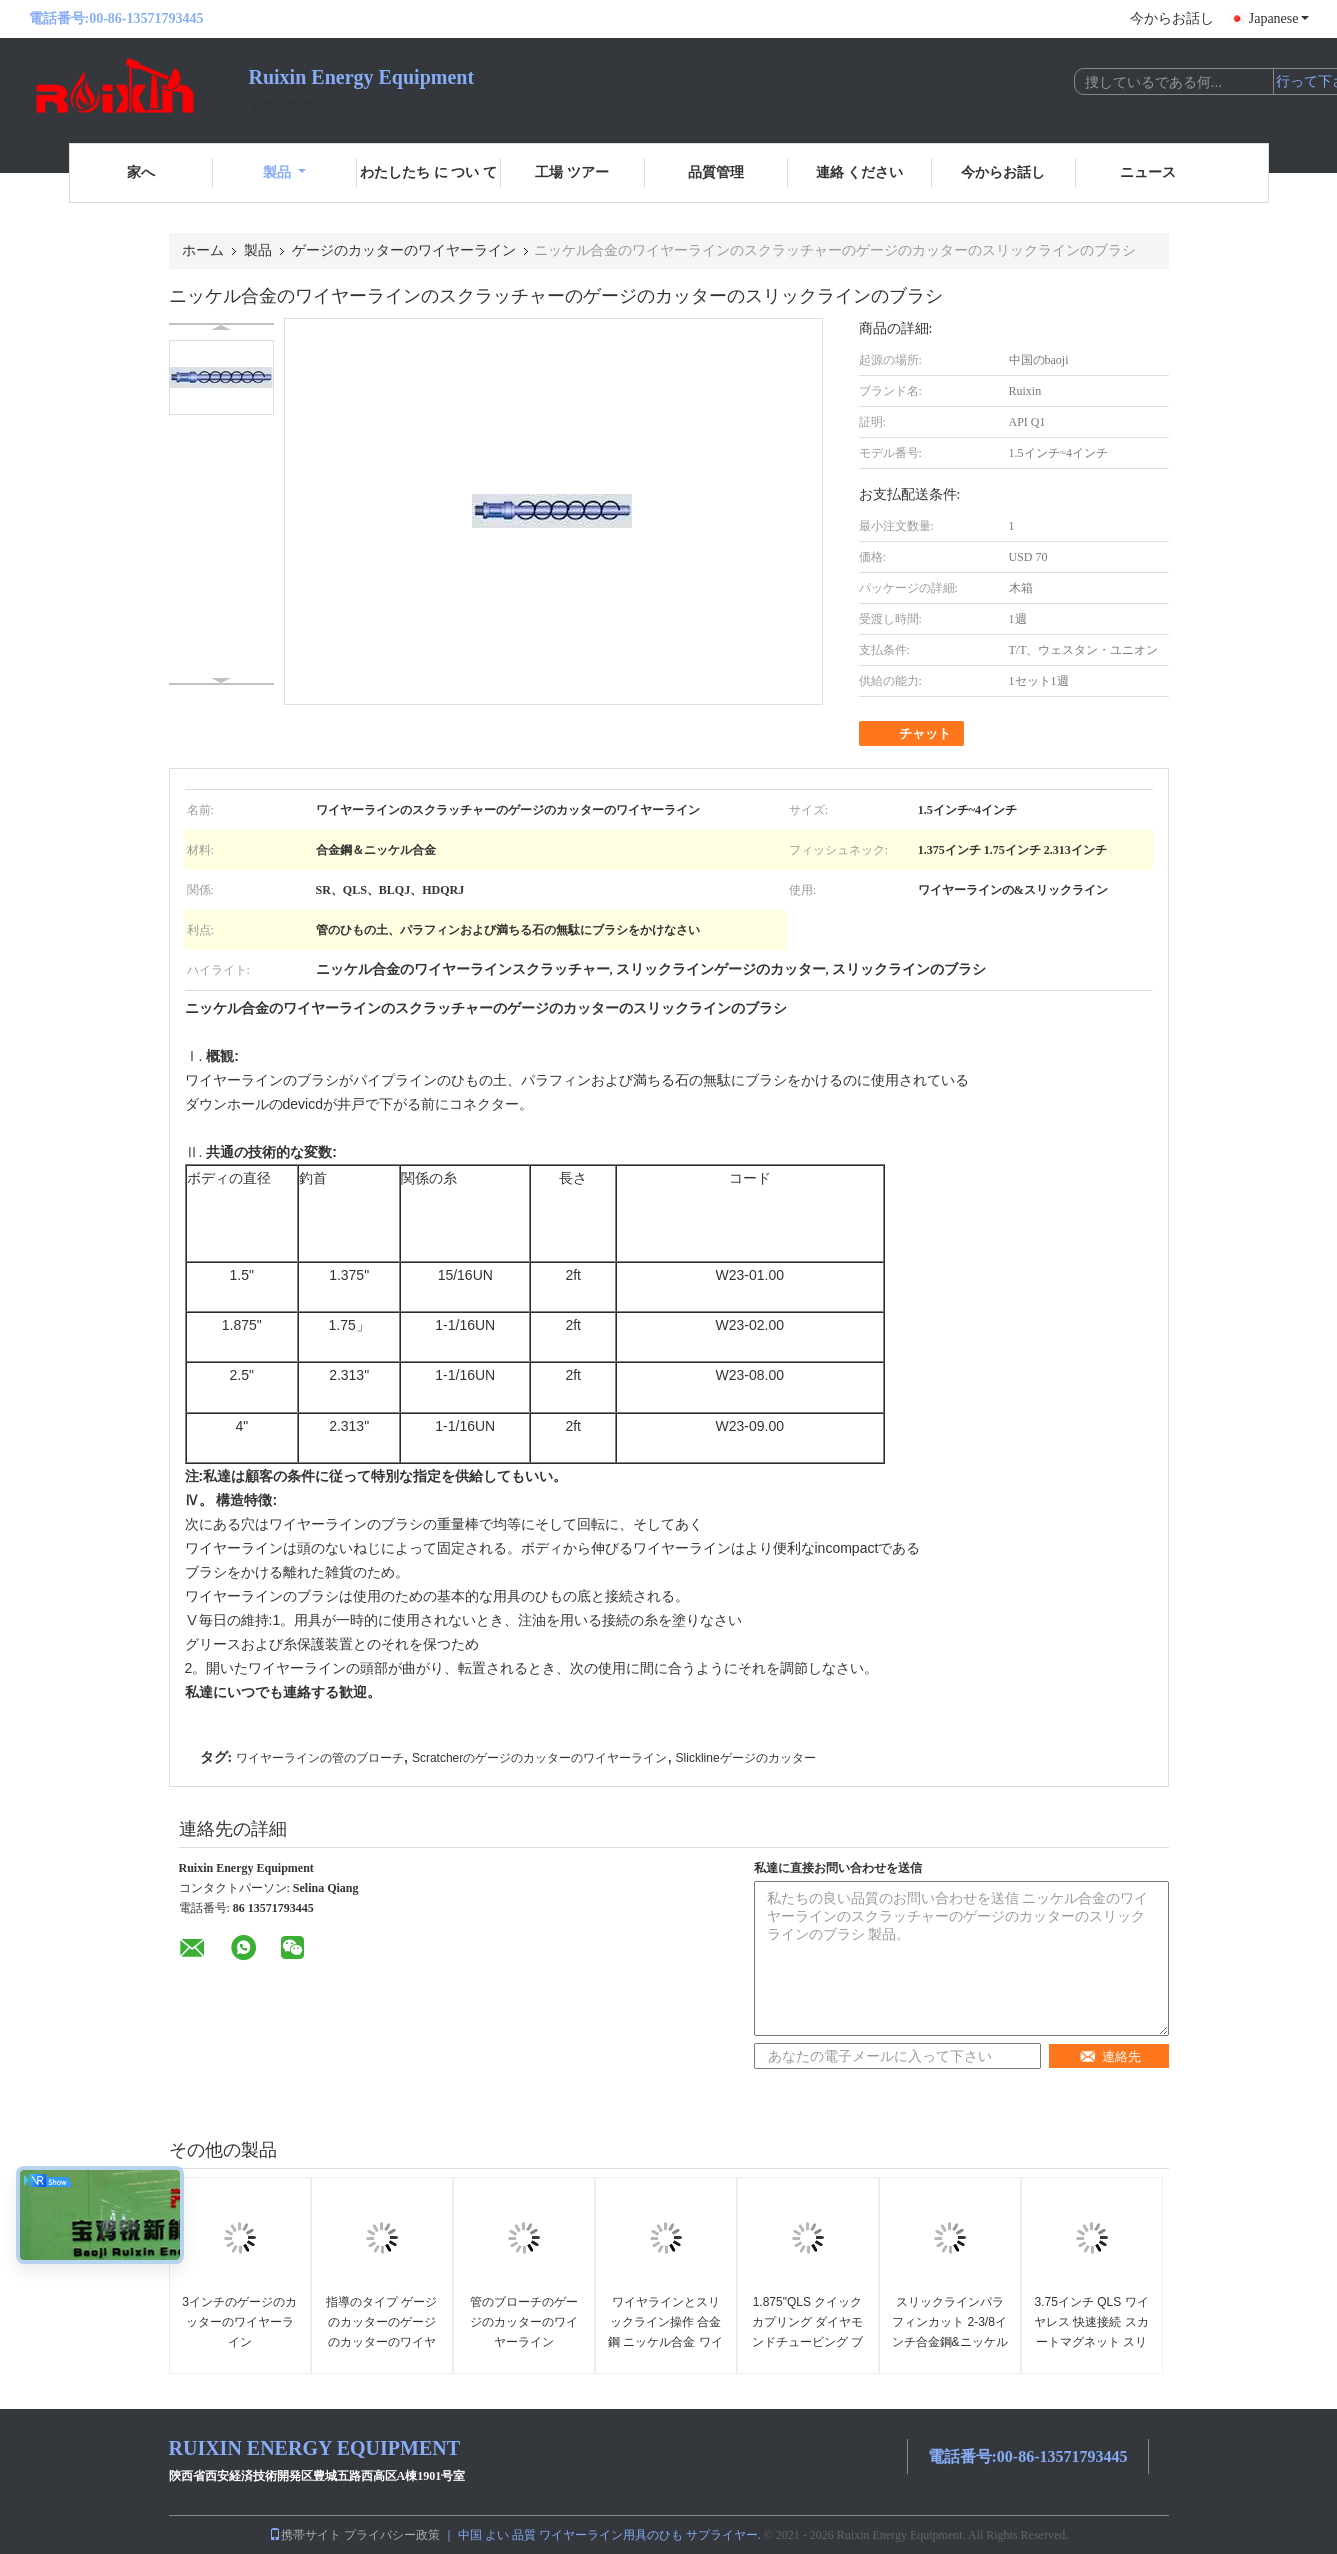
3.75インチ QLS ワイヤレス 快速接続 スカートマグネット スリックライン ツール (1091, 2332)
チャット (913, 734)
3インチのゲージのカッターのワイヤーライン (239, 2322)
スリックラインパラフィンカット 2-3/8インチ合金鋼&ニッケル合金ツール (950, 2332)
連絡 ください (860, 172)
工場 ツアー (572, 172)
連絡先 (1110, 2056)
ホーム (203, 250)
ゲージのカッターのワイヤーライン (404, 250)
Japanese (1279, 18)
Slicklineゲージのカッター (746, 1758)
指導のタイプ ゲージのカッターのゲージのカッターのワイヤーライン (381, 2332)
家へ (141, 172)
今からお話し (1172, 18)
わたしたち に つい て (428, 172)
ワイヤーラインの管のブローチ (320, 1758)
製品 (284, 172)
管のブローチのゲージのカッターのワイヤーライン (524, 2322)
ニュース (1148, 172)
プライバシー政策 (392, 2535)
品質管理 (716, 172)
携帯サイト (305, 2535)
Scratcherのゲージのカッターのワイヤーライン (539, 1758)
